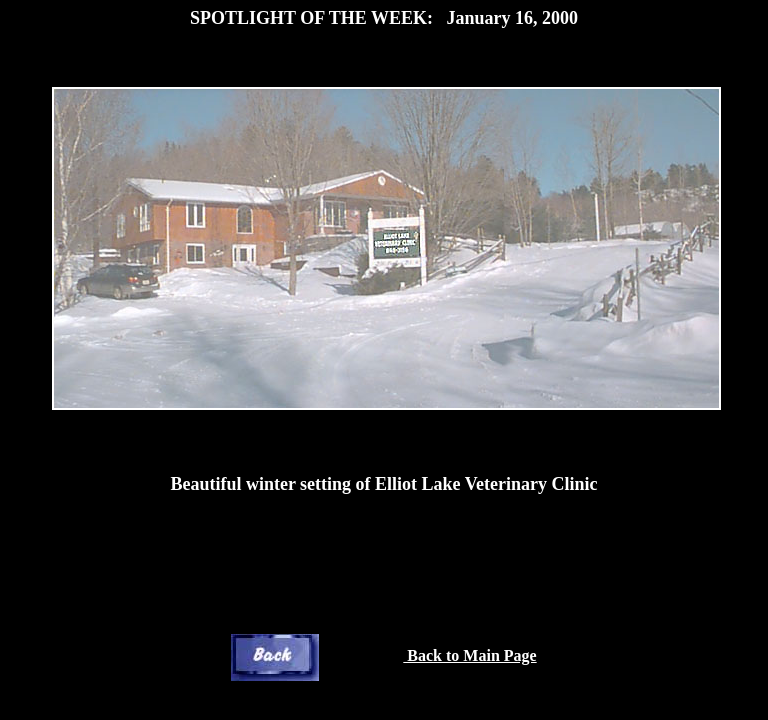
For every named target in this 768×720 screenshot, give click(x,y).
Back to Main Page (469, 655)
